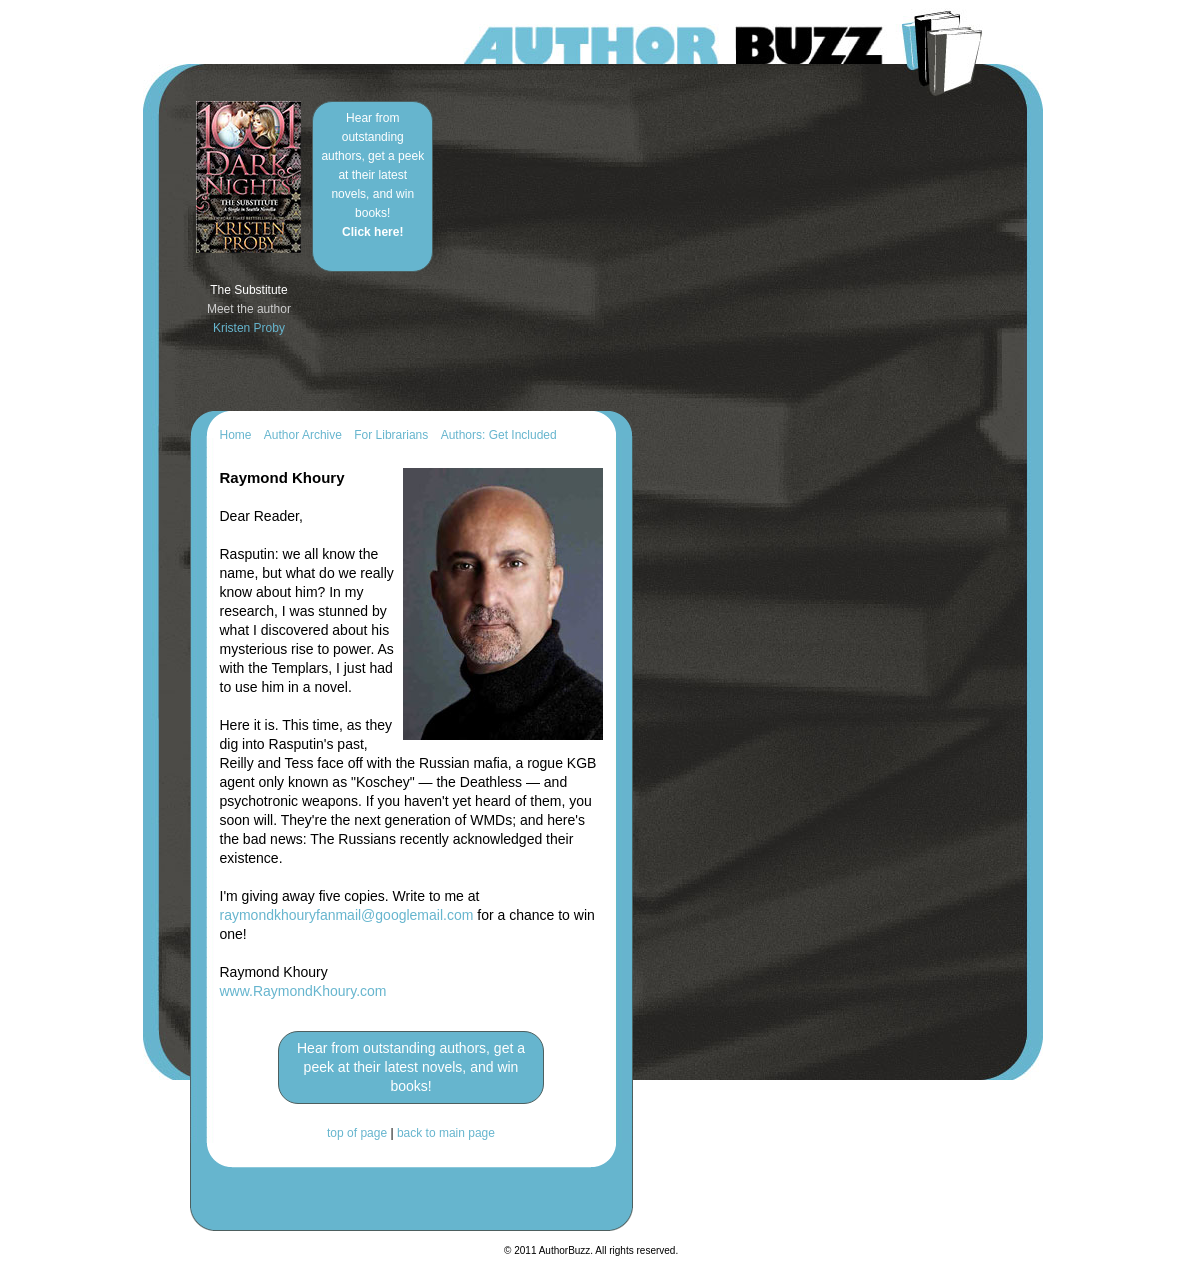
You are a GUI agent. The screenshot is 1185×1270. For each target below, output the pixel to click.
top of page (357, 1133)
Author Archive (303, 435)
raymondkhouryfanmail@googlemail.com (347, 915)
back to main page (446, 1133)
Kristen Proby (249, 328)
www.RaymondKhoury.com (303, 991)
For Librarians (391, 435)
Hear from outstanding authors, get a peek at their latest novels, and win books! (372, 175)
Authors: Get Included (499, 435)
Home (236, 435)
